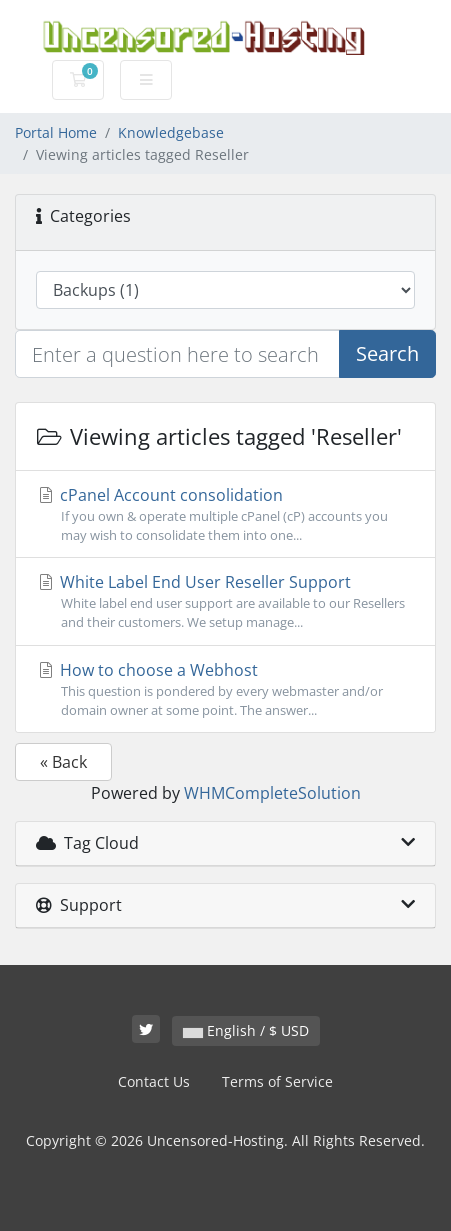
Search (387, 353)
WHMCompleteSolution (272, 793)
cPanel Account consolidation (225, 514)
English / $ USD (246, 1030)
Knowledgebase (171, 132)
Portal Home (56, 132)
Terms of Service (277, 1081)
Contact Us (154, 1081)
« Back (63, 762)
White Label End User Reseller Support (225, 601)
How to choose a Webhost (225, 689)
